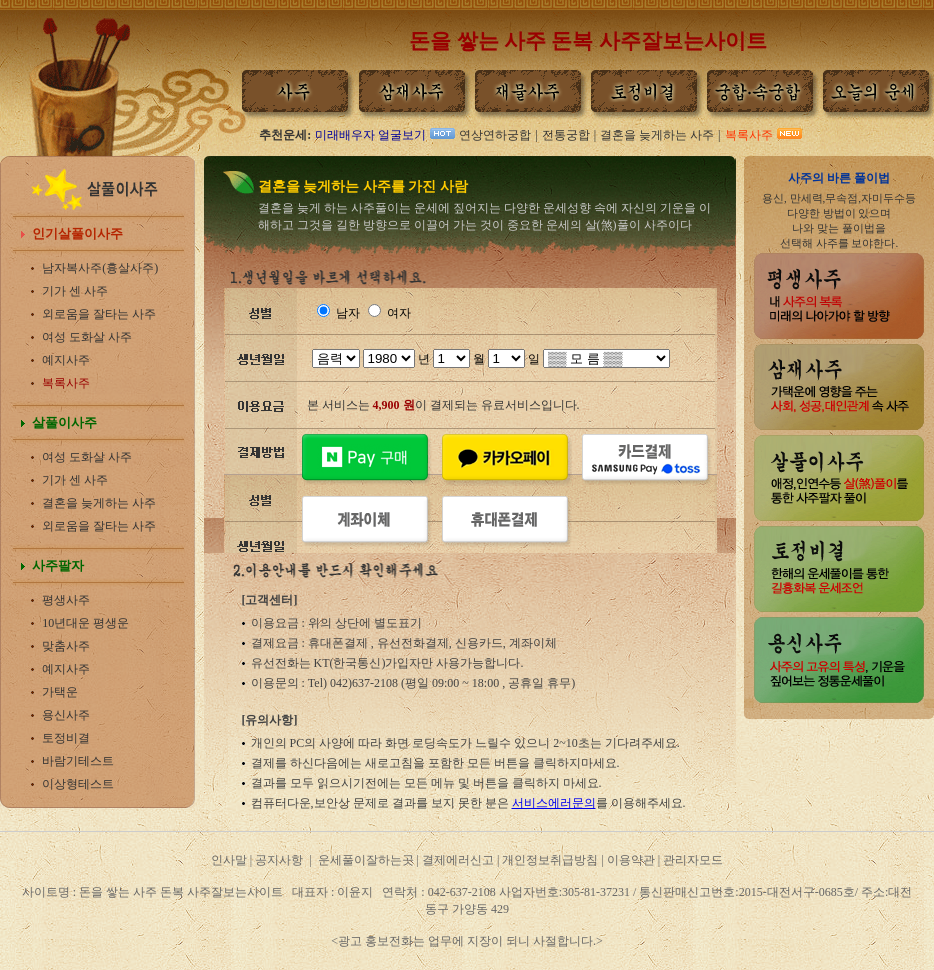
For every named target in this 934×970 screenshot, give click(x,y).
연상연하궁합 (495, 135)
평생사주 (66, 600)
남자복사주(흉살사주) (100, 268)
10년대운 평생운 (85, 623)
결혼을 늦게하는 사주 (657, 135)
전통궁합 (566, 135)
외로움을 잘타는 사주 (99, 314)
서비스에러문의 (554, 803)
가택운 (60, 692)
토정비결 (66, 738)
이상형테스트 (78, 784)
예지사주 (66, 360)
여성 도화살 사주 (87, 337)
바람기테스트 (78, 761)
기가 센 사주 (75, 291)
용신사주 (66, 715)
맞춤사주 (66, 646)
